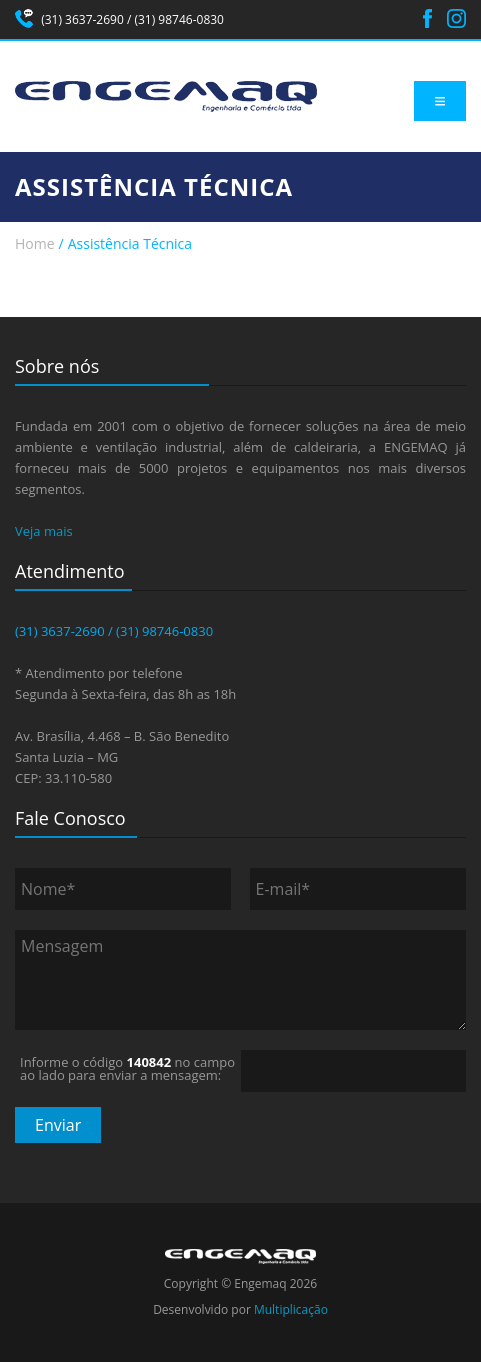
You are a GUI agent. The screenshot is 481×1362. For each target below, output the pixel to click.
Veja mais (44, 531)
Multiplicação (291, 1309)
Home (35, 243)
